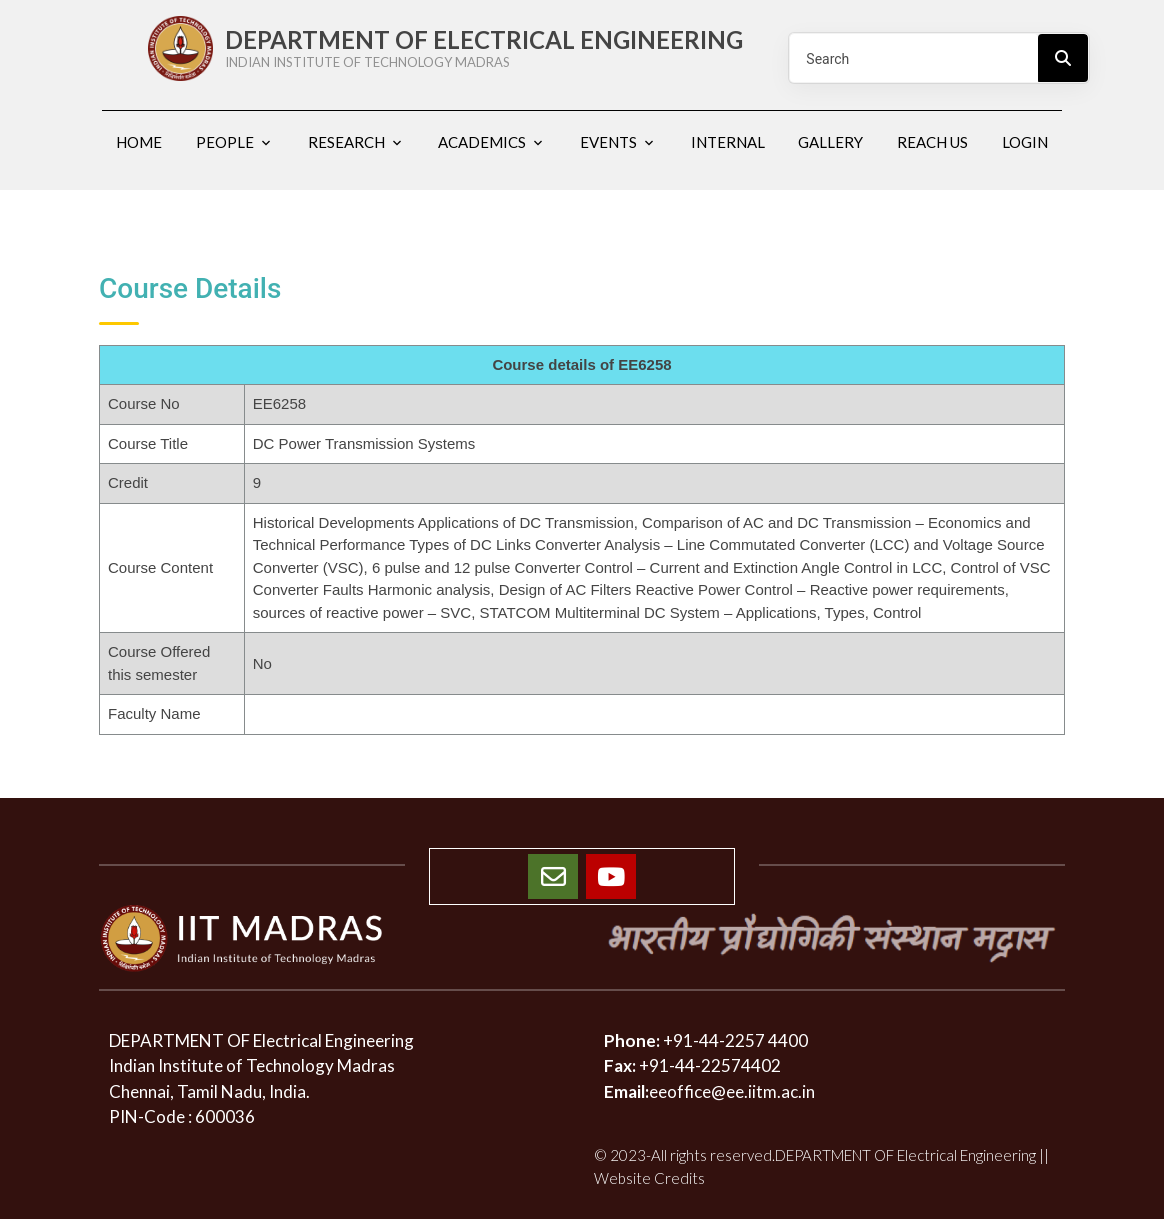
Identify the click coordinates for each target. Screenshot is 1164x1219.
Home (139, 142)
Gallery (830, 142)
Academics (482, 142)
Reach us (932, 142)
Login (1025, 142)
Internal (728, 142)
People (225, 142)
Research (346, 142)
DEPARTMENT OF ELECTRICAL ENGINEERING (493, 48)
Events (608, 142)
